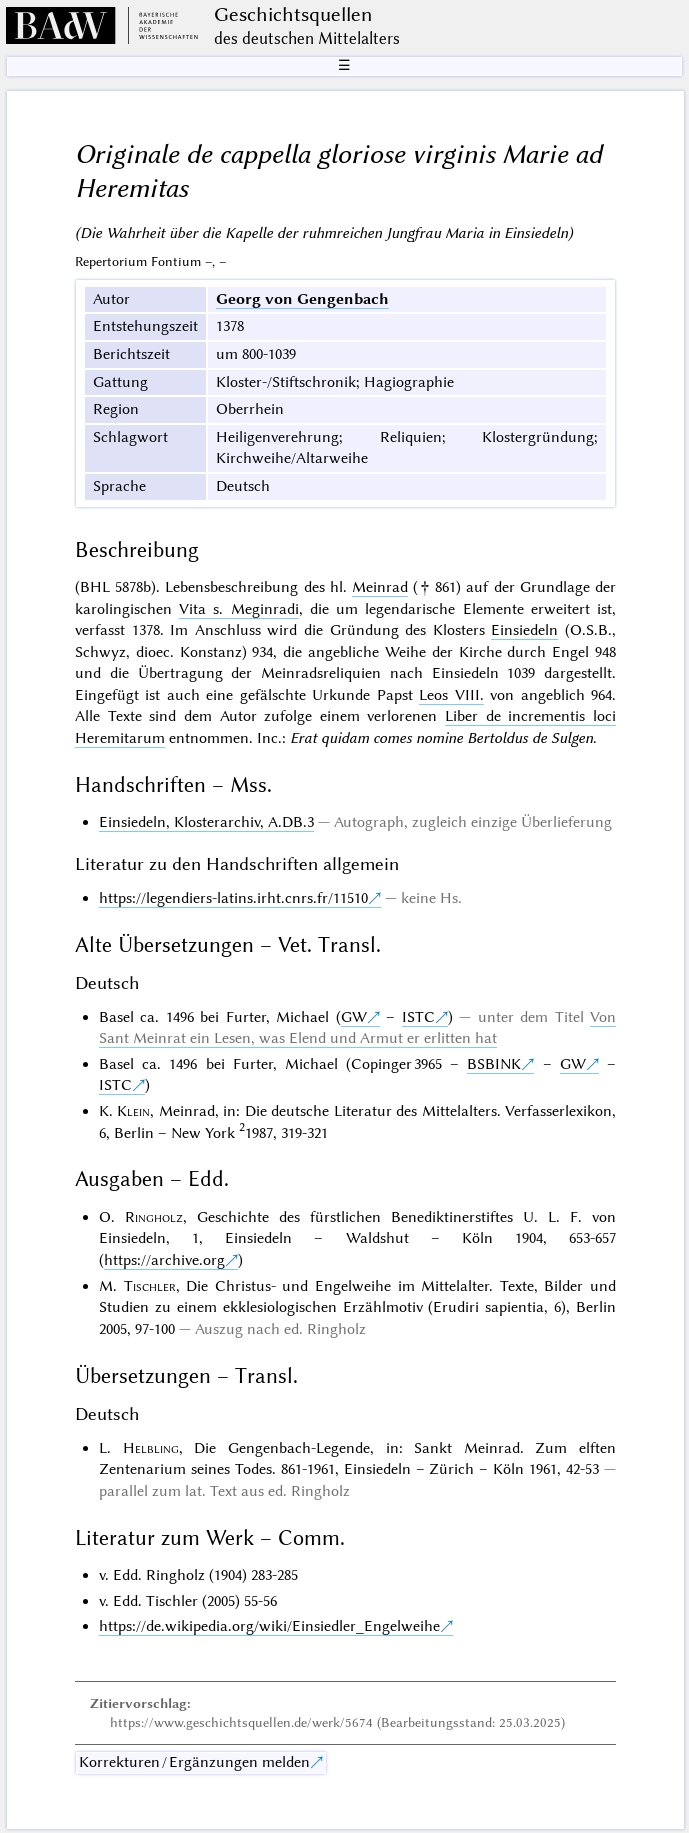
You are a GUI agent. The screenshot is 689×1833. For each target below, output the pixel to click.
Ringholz (154, 1217)
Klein (133, 1111)
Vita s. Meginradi (238, 609)
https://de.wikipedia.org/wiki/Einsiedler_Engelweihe (269, 1626)
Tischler (150, 1286)
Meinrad (380, 587)
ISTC (418, 1017)
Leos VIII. (451, 695)
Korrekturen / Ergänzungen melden (194, 1762)
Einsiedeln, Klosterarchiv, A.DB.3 (206, 822)
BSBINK (494, 1064)
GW (354, 1017)
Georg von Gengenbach (302, 299)
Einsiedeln (524, 630)
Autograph (369, 822)
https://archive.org (164, 1260)
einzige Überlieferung (541, 822)
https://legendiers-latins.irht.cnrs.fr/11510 (233, 898)
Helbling (151, 1448)
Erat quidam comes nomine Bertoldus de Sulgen (441, 738)
